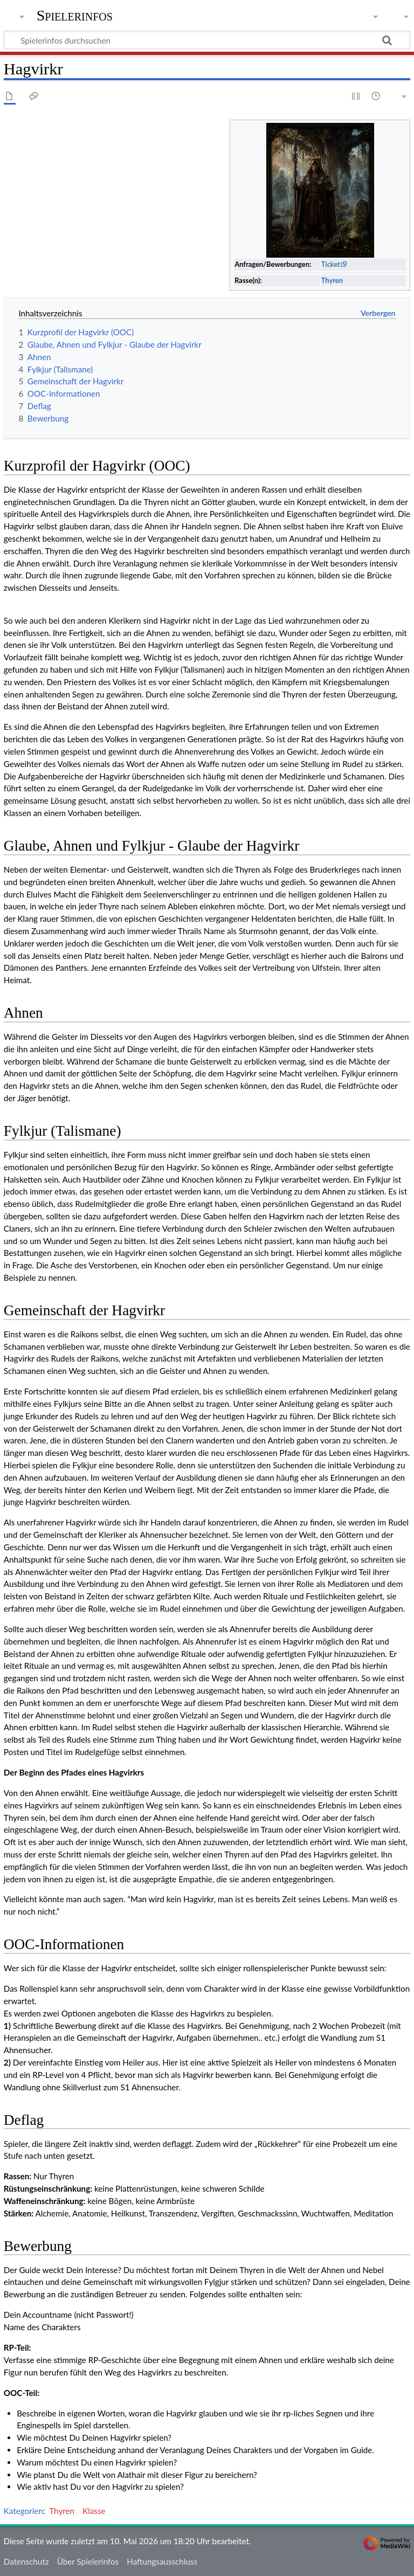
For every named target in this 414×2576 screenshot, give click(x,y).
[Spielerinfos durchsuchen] (207, 40)
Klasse (93, 2511)
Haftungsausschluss (162, 2561)
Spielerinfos (75, 15)
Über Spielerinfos (88, 2561)
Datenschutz (26, 2561)
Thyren (332, 280)
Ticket (330, 264)
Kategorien (23, 2511)
